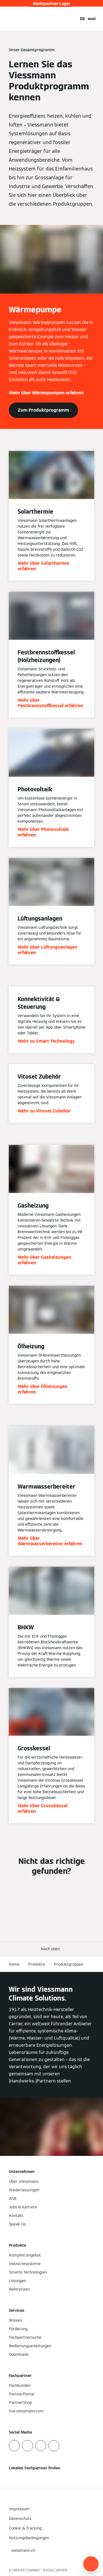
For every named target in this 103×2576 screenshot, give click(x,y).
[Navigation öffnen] (92, 19)
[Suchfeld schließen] (72, 18)
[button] (51, 1949)
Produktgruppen (68, 1964)
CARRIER (60, 2570)
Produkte (36, 1964)
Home (14, 1964)
